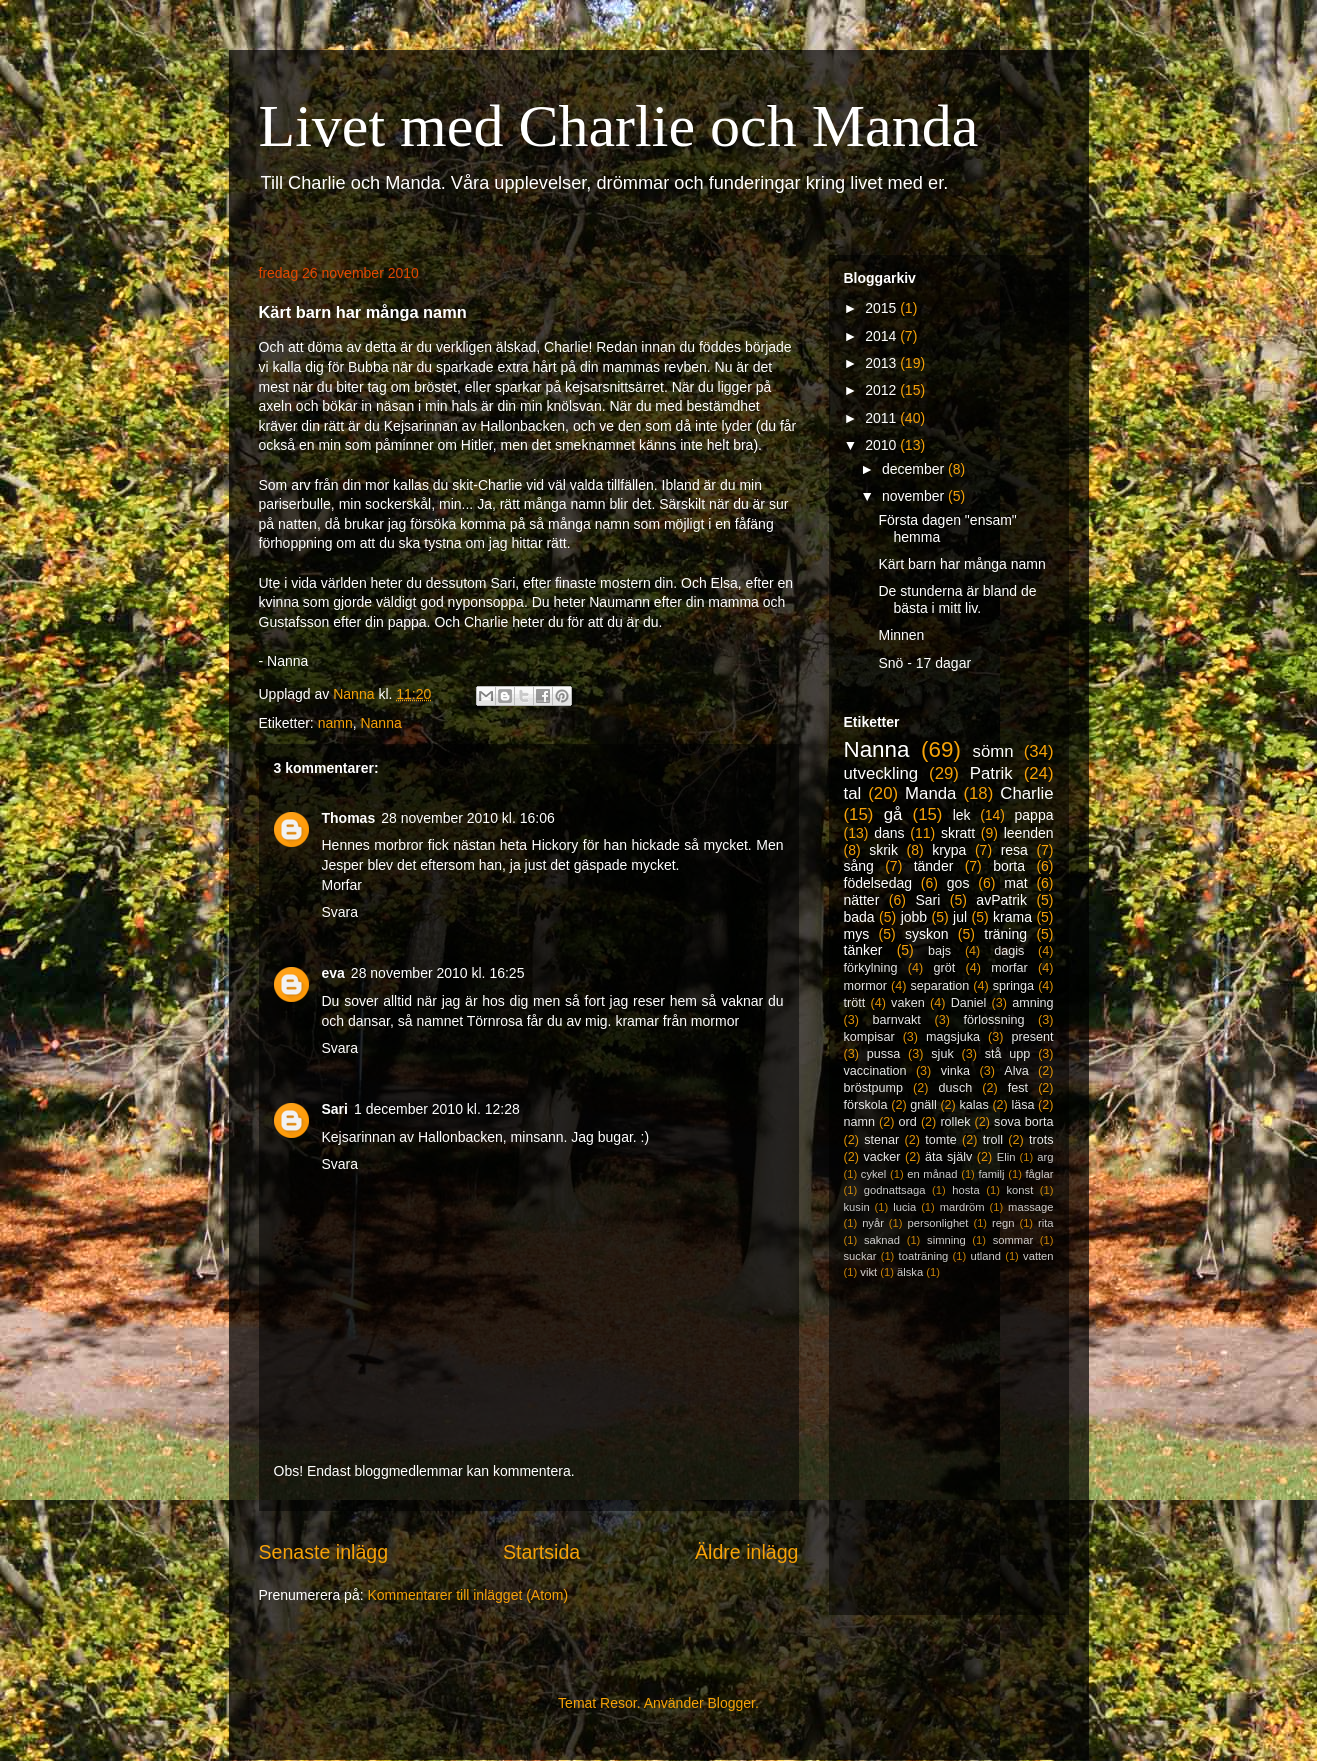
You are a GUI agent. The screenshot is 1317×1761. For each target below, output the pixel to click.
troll (993, 1140)
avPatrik (1001, 900)
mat (1015, 883)
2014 (882, 336)
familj (991, 1174)
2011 (882, 418)
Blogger (731, 1703)
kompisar (869, 1037)
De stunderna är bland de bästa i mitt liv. (957, 599)
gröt (945, 968)
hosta (965, 1190)
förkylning (871, 968)
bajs (939, 951)
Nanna (380, 723)
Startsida (541, 1552)
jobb (914, 917)
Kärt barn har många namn (961, 564)
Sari (335, 1109)
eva (333, 973)
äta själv (948, 1157)
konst (1020, 1190)
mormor (865, 986)
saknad (882, 1240)
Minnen (901, 635)
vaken (908, 1003)
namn (335, 723)
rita (1046, 1223)
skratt (958, 833)
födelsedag (878, 883)
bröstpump (874, 1088)
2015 (882, 308)
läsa (1022, 1105)
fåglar (1040, 1174)
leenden (1029, 833)
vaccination (875, 1071)
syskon (927, 934)
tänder (934, 866)
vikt (868, 1272)
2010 (882, 445)
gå (893, 814)
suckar (860, 1256)
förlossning (994, 1020)
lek (962, 815)
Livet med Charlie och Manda (619, 126)
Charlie (1026, 793)
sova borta (1023, 1122)
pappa (1034, 815)
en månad (932, 1174)
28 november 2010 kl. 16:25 (438, 973)
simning (946, 1240)
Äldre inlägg (746, 1552)
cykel (874, 1174)
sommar (1013, 1240)
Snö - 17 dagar (924, 663)
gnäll (923, 1105)
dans (889, 833)
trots (1041, 1140)
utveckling (881, 773)
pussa (884, 1054)
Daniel (969, 1003)
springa (1013, 986)
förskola (866, 1105)
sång (859, 866)
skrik (883, 850)
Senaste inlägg (324, 1552)
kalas (973, 1105)
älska (910, 1272)
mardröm (962, 1207)
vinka (955, 1071)
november (915, 496)
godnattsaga (895, 1190)
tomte (941, 1140)
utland (985, 1256)
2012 (882, 390)
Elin (1006, 1157)
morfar (1009, 968)
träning (1005, 934)
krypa (949, 850)
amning (1032, 1003)
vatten (1038, 1256)
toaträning (924, 1256)
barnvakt (897, 1020)
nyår (873, 1223)
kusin (857, 1207)
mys (857, 934)
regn (1003, 1223)
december (915, 469)
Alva (1016, 1071)
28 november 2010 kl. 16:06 (468, 818)
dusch (956, 1088)
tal (853, 793)
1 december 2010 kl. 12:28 (437, 1109)
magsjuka (953, 1037)
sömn (993, 751)
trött (855, 1003)
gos (958, 883)
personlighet (938, 1223)
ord (908, 1122)
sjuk (942, 1054)
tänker (863, 950)
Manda (930, 793)
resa (1014, 850)
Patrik (991, 773)
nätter (862, 900)
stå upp (1008, 1054)
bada (859, 917)
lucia (904, 1207)
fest (1018, 1088)
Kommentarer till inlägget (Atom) (467, 1595)
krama (1012, 917)
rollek (955, 1122)
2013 (882, 363)
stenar (881, 1140)
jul (960, 917)
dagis (1009, 951)
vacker (881, 1157)
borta (1009, 866)
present (1033, 1037)
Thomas (349, 818)
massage (1030, 1207)
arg (1045, 1157)
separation (939, 986)
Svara (340, 912)
